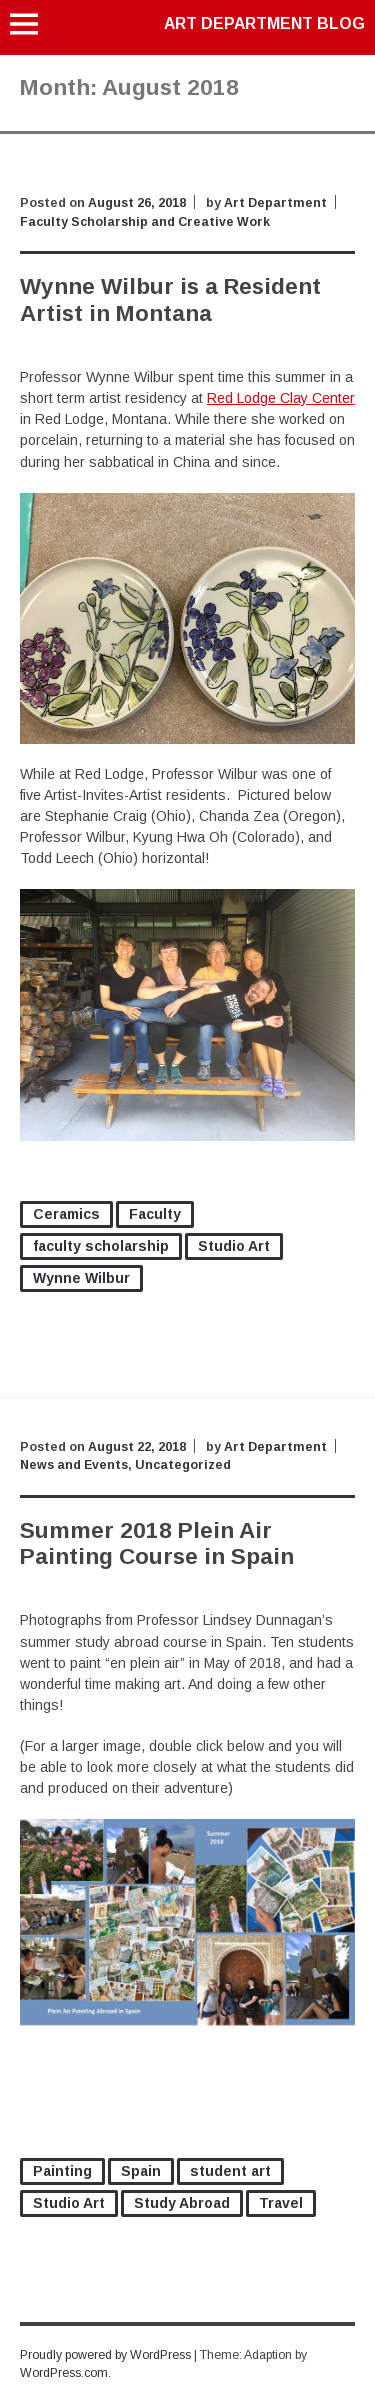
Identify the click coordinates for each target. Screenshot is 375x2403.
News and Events (74, 1465)
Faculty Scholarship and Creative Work (145, 222)
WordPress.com (64, 2373)
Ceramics (66, 1214)
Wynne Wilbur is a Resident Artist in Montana (170, 299)
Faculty (155, 1214)
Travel (281, 2203)
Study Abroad (182, 2203)
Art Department (275, 203)
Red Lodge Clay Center (281, 398)
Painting (62, 2171)
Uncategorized (183, 1465)
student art (230, 2171)
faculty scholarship (101, 1246)
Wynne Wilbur (81, 1278)
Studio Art (234, 1246)
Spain (141, 2171)
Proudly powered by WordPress (105, 2355)
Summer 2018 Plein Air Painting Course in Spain (157, 1543)
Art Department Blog (264, 23)
